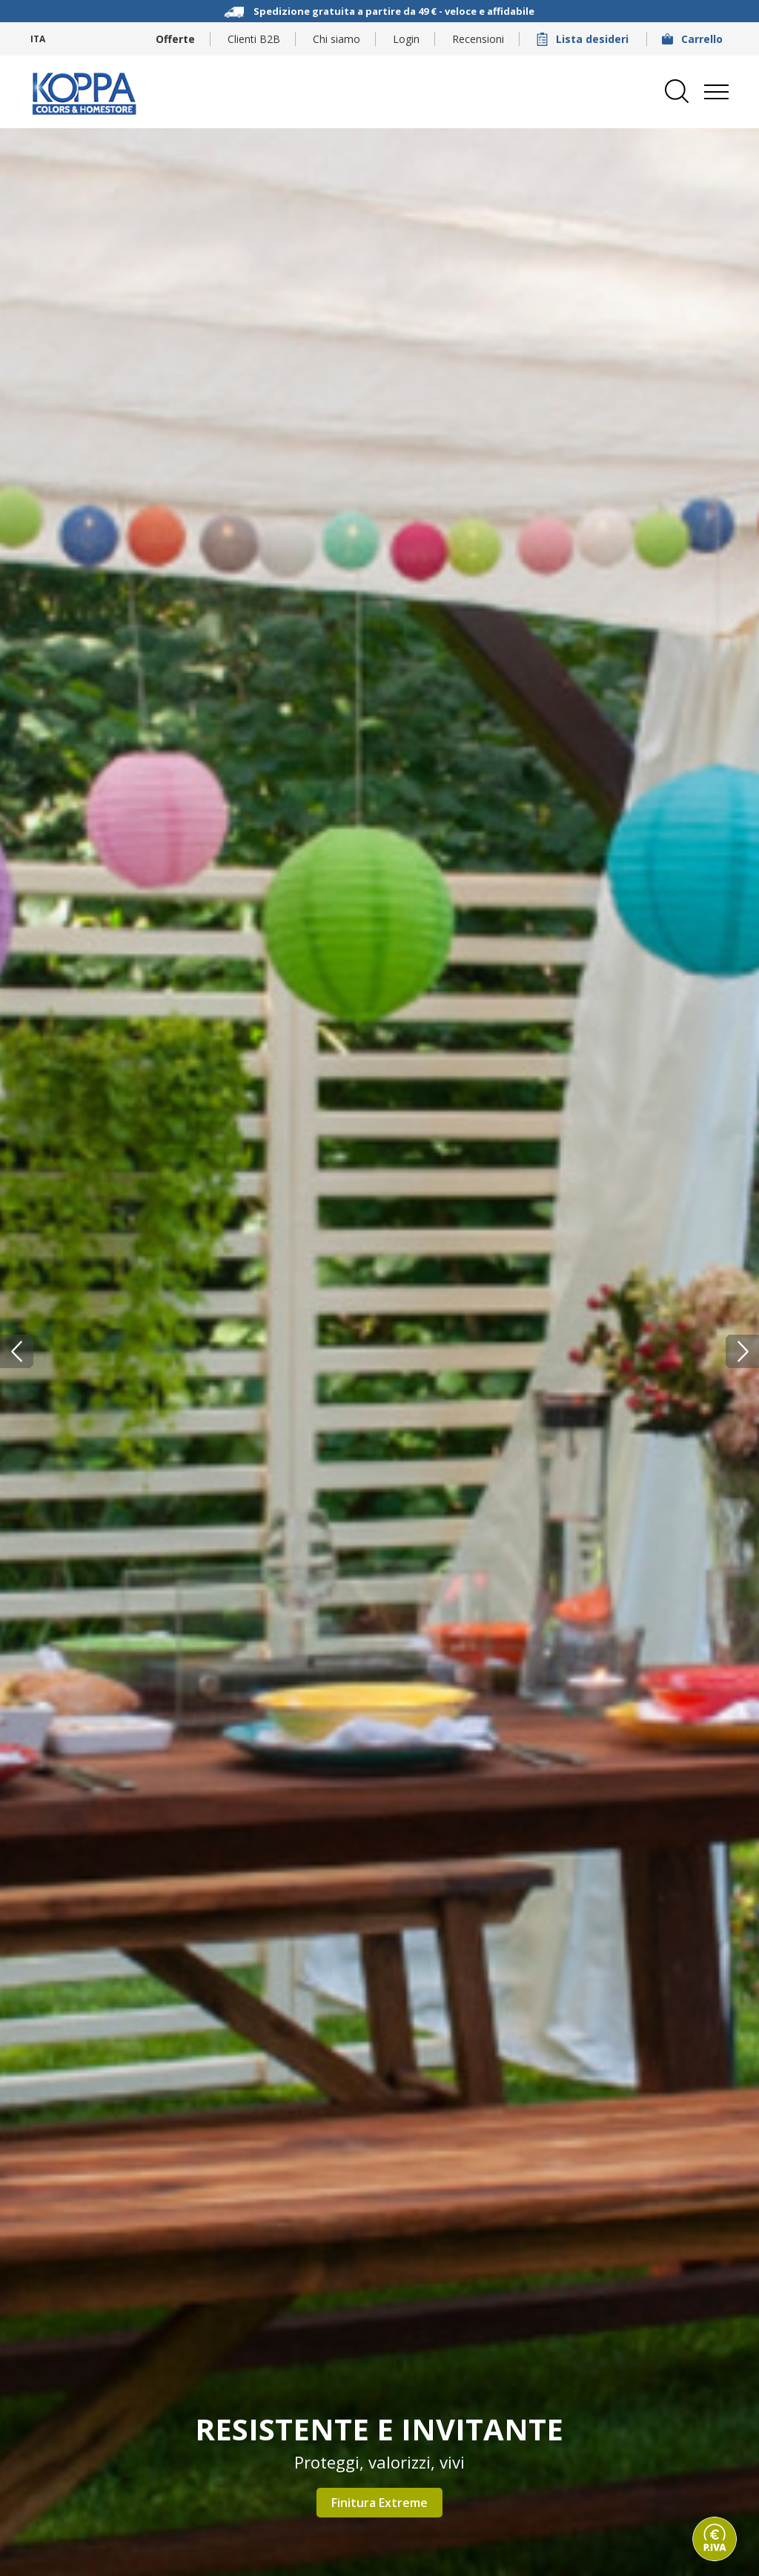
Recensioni (478, 39)
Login (406, 39)
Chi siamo (336, 39)
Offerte (175, 39)
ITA (37, 39)
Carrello (694, 39)
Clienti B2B (254, 39)
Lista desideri (584, 39)
